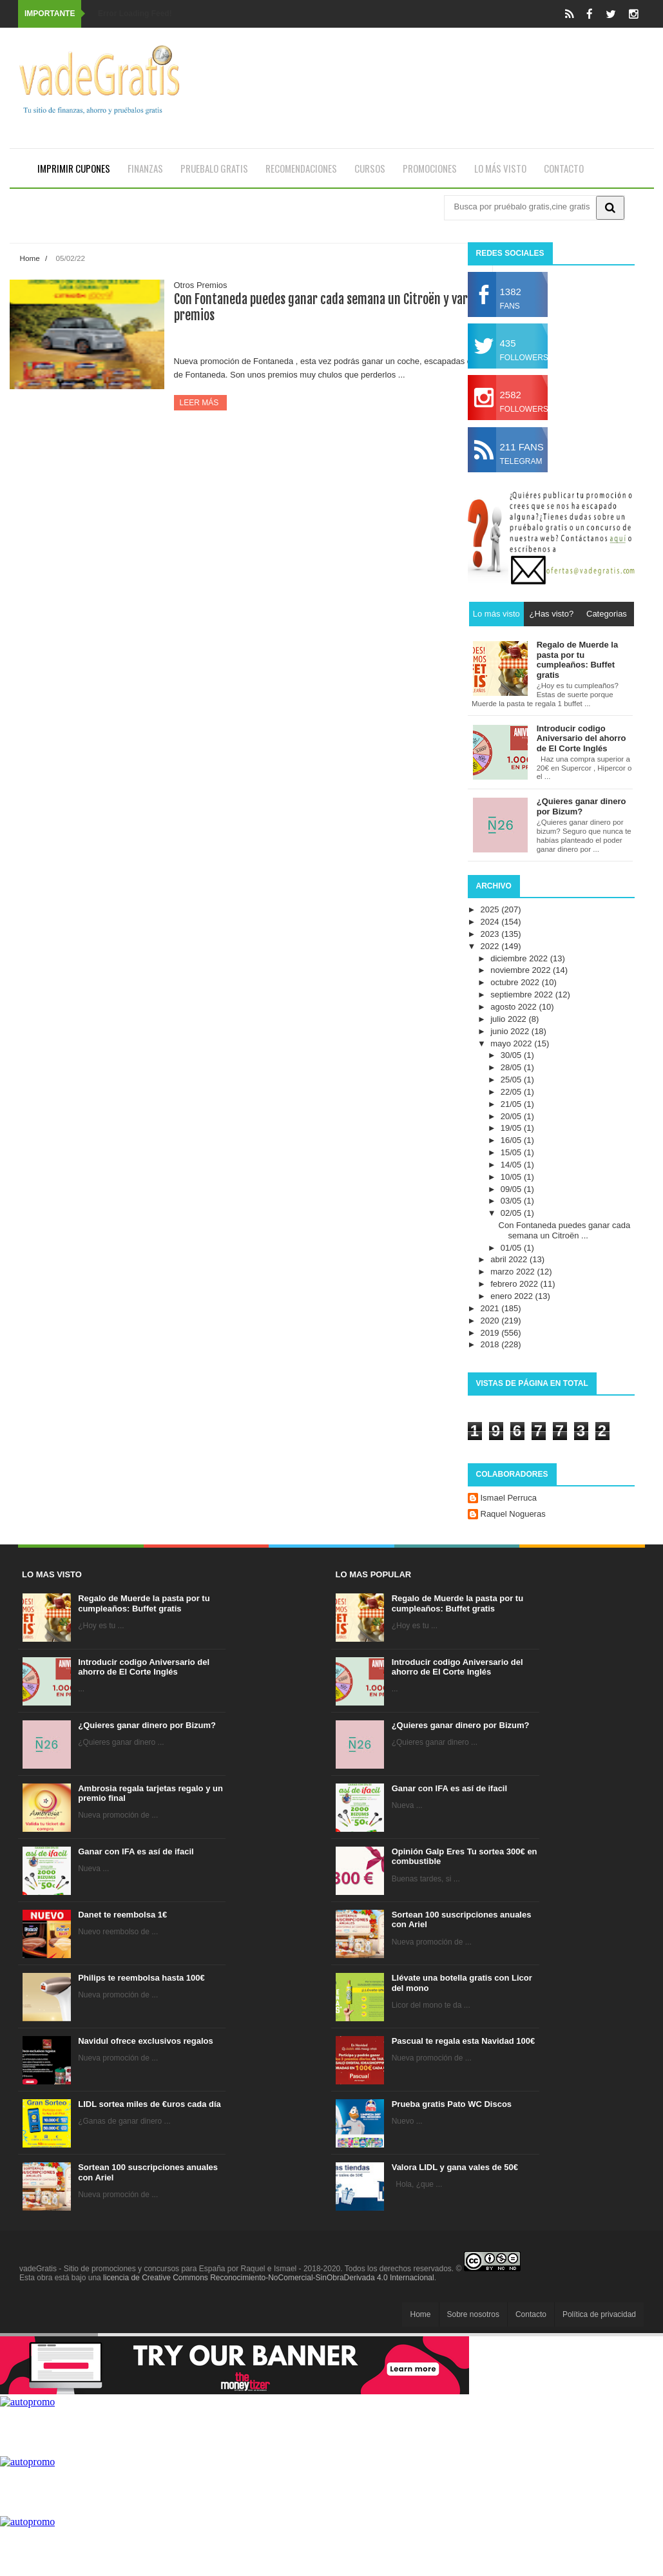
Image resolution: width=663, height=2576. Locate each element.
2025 (491, 909)
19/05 (512, 1128)
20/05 (512, 1116)
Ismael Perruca (509, 1498)
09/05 (512, 1189)
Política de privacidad (599, 2314)
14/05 (512, 1164)
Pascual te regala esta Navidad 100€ (463, 2041)
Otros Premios (200, 285)
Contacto (564, 168)
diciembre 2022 (520, 958)
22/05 (512, 1092)
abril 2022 (510, 1259)
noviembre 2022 (521, 970)
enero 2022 (512, 1296)
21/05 (512, 1104)
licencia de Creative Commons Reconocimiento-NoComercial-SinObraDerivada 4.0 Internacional (268, 2277)
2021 (491, 1308)
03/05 (512, 1201)
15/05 (512, 1152)
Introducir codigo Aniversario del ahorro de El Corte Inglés (143, 1667)
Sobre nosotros (473, 2314)
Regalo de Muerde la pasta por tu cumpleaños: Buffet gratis (143, 1603)
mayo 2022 (512, 1043)
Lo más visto (500, 168)
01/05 (512, 1248)
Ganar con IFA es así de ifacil (135, 1851)
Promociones (430, 168)
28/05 (512, 1067)
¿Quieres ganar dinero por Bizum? (147, 1725)
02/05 (512, 1213)
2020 (491, 1320)
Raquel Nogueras (513, 1514)
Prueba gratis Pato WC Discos (452, 2104)
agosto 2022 (514, 1007)
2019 (491, 1333)
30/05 (512, 1055)
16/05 (512, 1140)
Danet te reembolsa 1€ (122, 1914)
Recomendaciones (301, 168)
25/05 (512, 1079)
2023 (491, 934)
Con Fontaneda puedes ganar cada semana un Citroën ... (565, 1230)
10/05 (512, 1177)
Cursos (369, 168)
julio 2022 (509, 1019)
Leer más (200, 402)
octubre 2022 (516, 982)
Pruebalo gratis (214, 168)
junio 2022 (511, 1031)
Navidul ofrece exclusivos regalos (145, 2041)
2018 (491, 1344)
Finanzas (145, 168)
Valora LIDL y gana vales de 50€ (455, 2167)
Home (30, 258)
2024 (491, 922)
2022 (491, 946)
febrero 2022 (515, 1284)
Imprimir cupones (73, 168)
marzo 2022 (513, 1271)
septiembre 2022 (522, 994)
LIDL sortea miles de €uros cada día (149, 2104)
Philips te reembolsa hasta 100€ (141, 1978)
